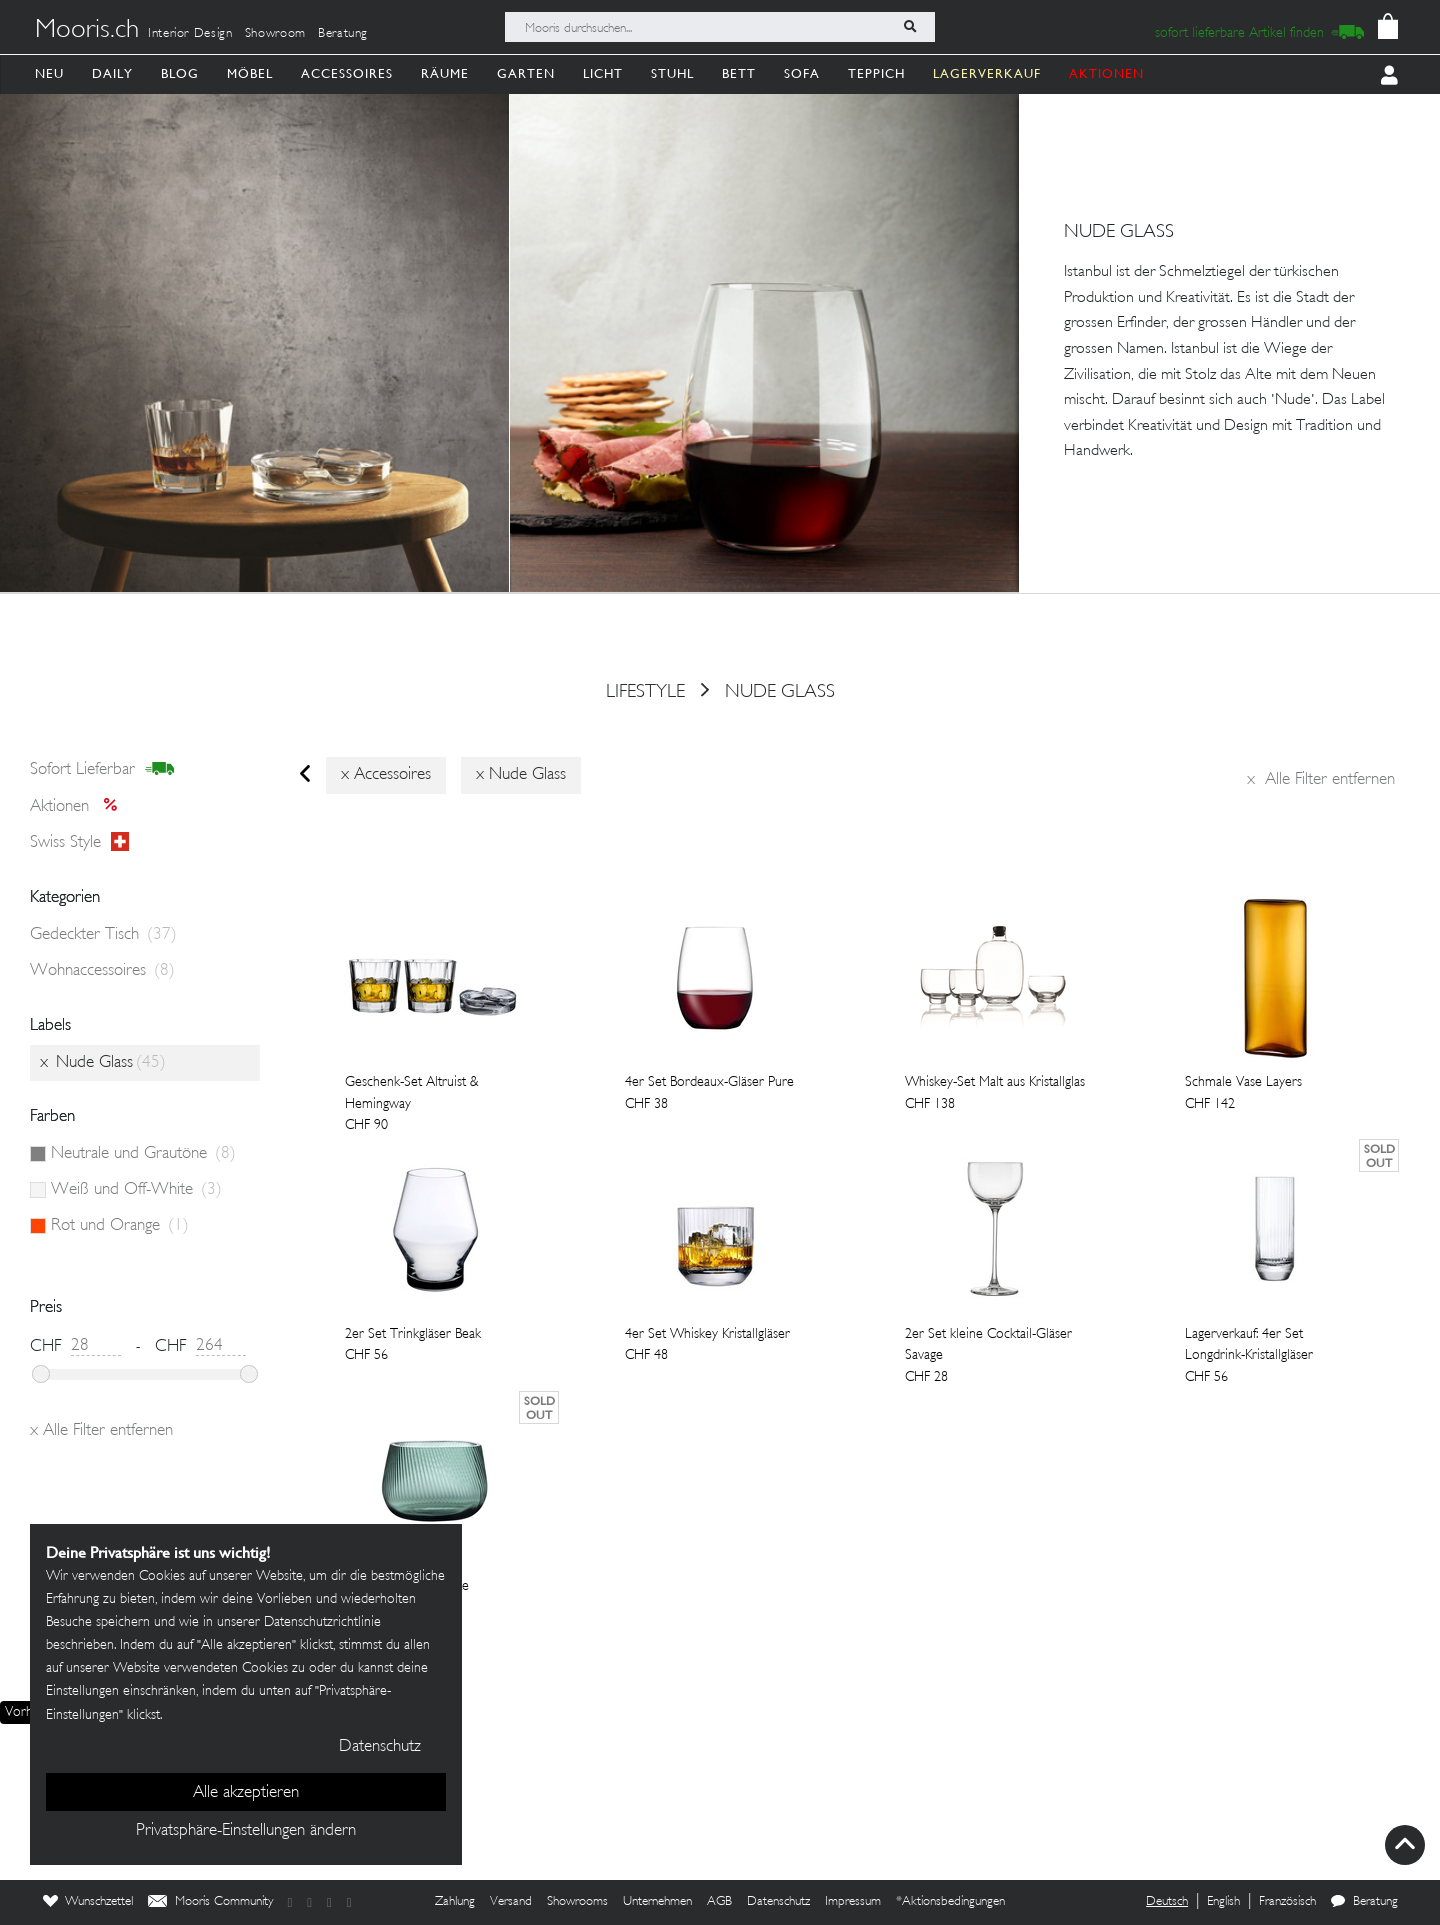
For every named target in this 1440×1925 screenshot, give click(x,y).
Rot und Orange (120, 1226)
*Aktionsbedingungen (950, 1902)
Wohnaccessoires (102, 971)
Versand (511, 1902)
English (1223, 1902)
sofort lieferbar (102, 770)
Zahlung (455, 1902)
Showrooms (577, 1902)
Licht (603, 73)
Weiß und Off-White (136, 1190)
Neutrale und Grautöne (143, 1154)
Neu (49, 73)
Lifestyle (645, 692)
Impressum (853, 1902)
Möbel (250, 73)
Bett (739, 73)
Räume (445, 73)
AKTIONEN (1106, 73)
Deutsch (1167, 1902)
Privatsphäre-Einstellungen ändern (246, 1831)
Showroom (275, 34)
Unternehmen (657, 1902)
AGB (719, 1902)
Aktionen (79, 807)
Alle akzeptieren (246, 1793)
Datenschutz (778, 1902)
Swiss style (79, 843)
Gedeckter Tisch (103, 935)
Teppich (876, 73)
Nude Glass (780, 692)
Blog (180, 73)
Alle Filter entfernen (1321, 780)
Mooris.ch (87, 31)
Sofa (802, 73)
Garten (526, 73)
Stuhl (672, 73)
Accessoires (347, 73)
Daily (112, 73)
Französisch (1287, 1902)
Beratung (343, 34)
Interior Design (190, 34)
